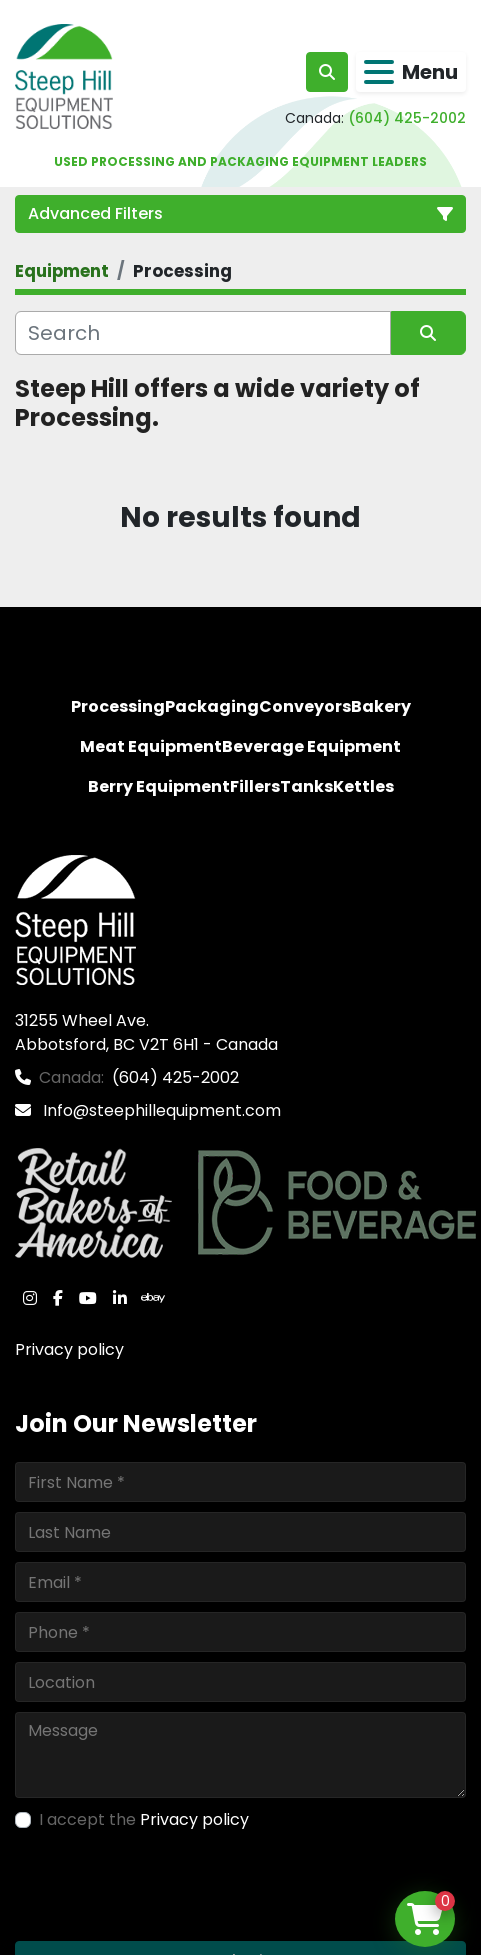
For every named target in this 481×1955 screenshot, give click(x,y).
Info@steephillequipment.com (160, 1110)
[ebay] (153, 1298)
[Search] (203, 333)
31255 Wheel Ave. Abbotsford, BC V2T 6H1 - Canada (146, 1032)
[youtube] (88, 1298)
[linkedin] (120, 1298)
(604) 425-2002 (407, 118)
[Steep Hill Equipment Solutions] (75, 918)
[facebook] (58, 1298)
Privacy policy (69, 1349)
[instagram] (30, 1298)
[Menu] (379, 72)
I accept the (144, 1819)
